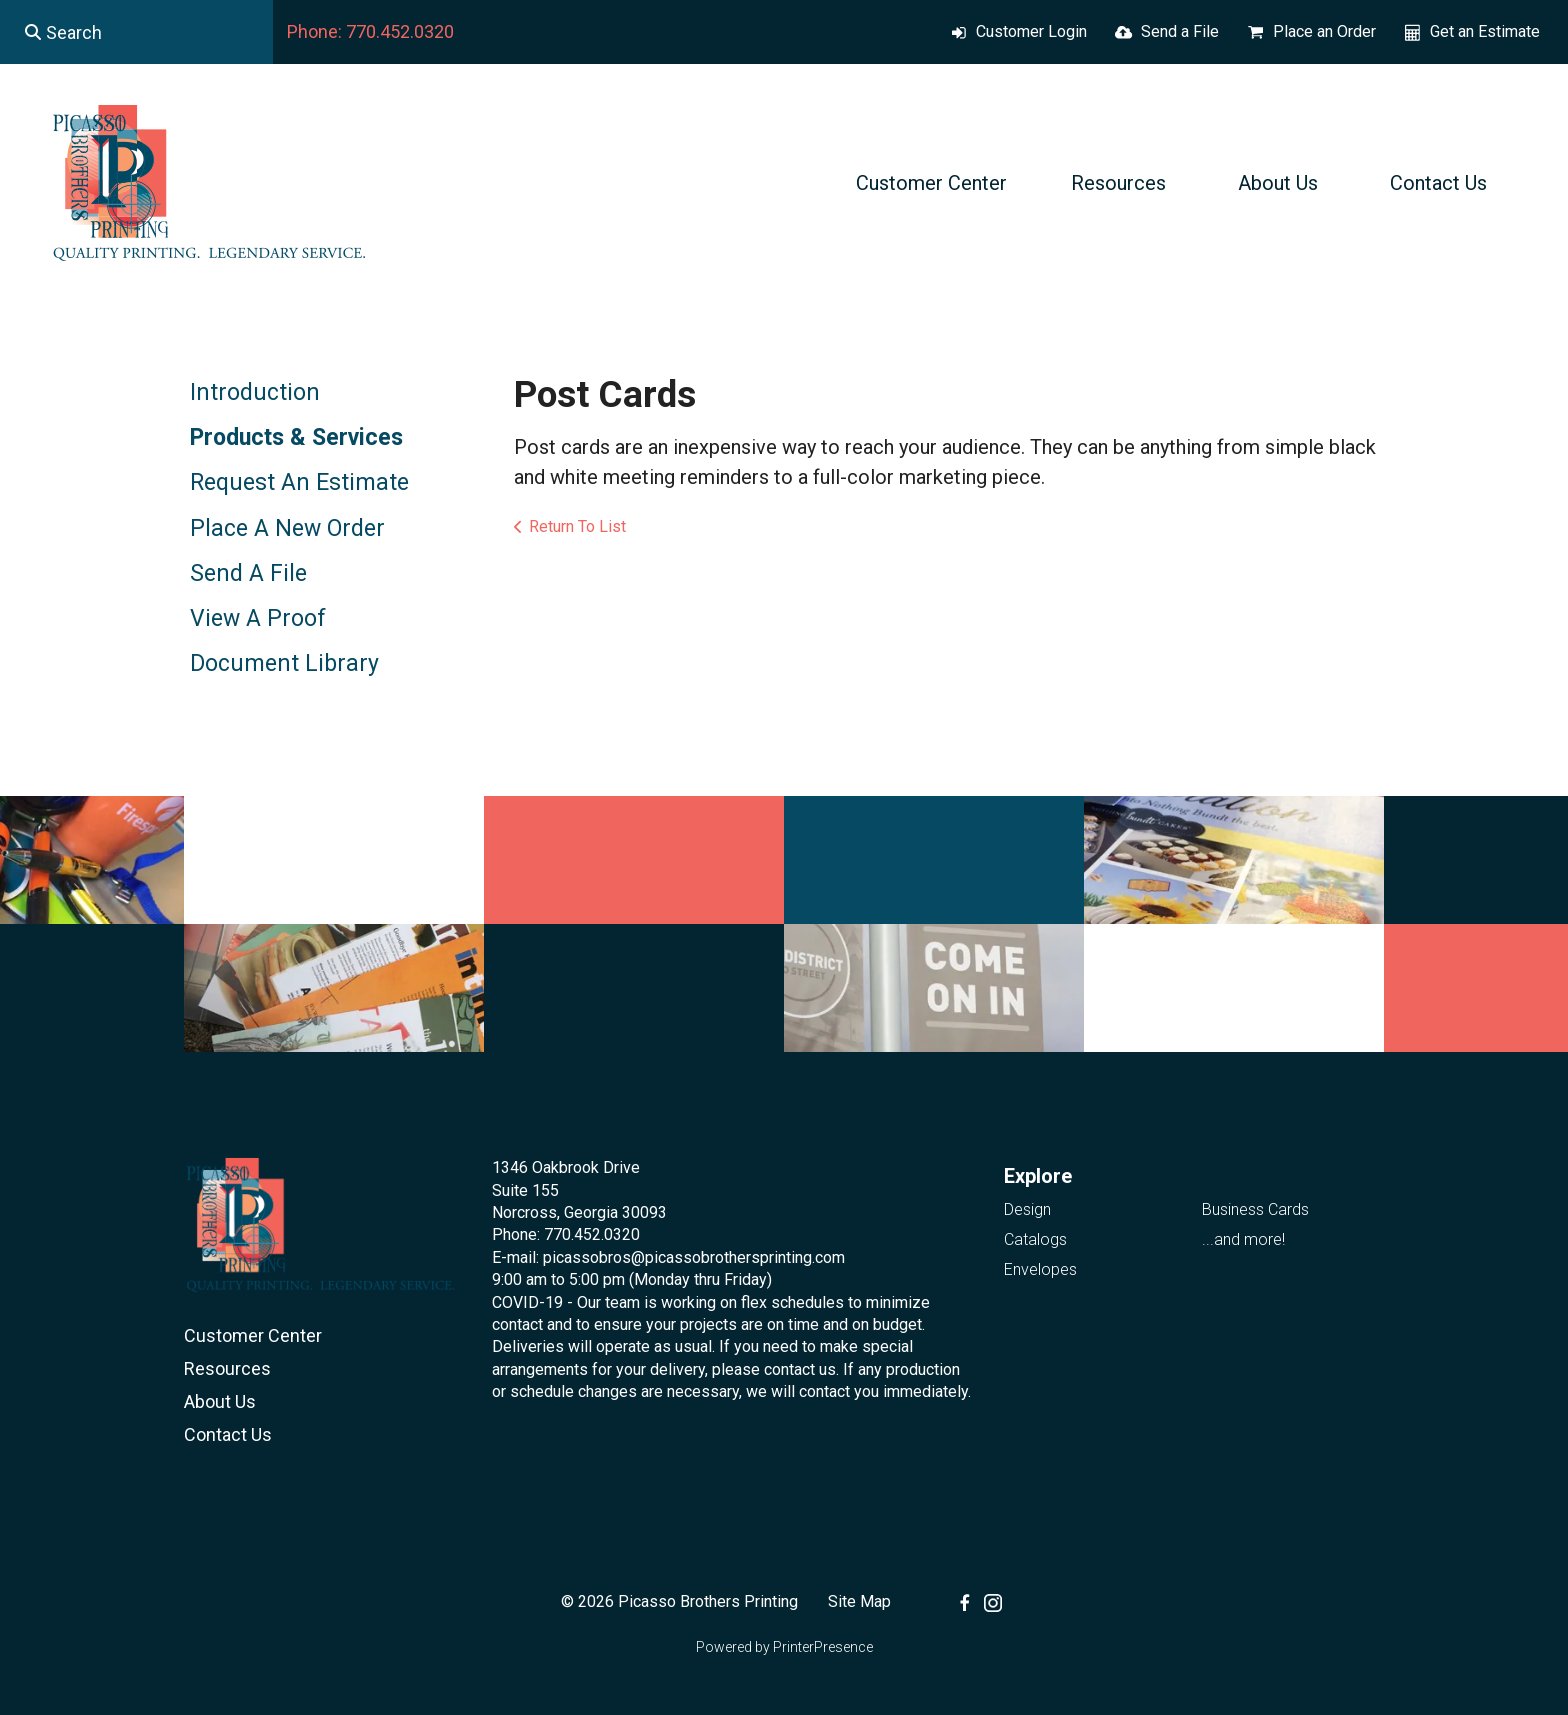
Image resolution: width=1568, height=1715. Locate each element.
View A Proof (258, 618)
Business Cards (1255, 1209)
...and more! (1243, 1239)
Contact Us (1438, 183)
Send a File (1180, 31)
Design (1027, 1209)
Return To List (577, 526)
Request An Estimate (299, 482)
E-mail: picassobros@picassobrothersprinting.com (668, 1257)
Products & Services (296, 437)
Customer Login (1031, 31)
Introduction (255, 392)
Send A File (248, 573)
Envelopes (1040, 1269)
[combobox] (136, 32)
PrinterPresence (823, 1647)
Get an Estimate (1485, 31)
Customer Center (931, 183)
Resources (1118, 183)
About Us (1278, 183)
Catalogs (1035, 1239)
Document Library (284, 663)
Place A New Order (287, 528)
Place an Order (1324, 31)
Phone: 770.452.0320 (370, 31)
